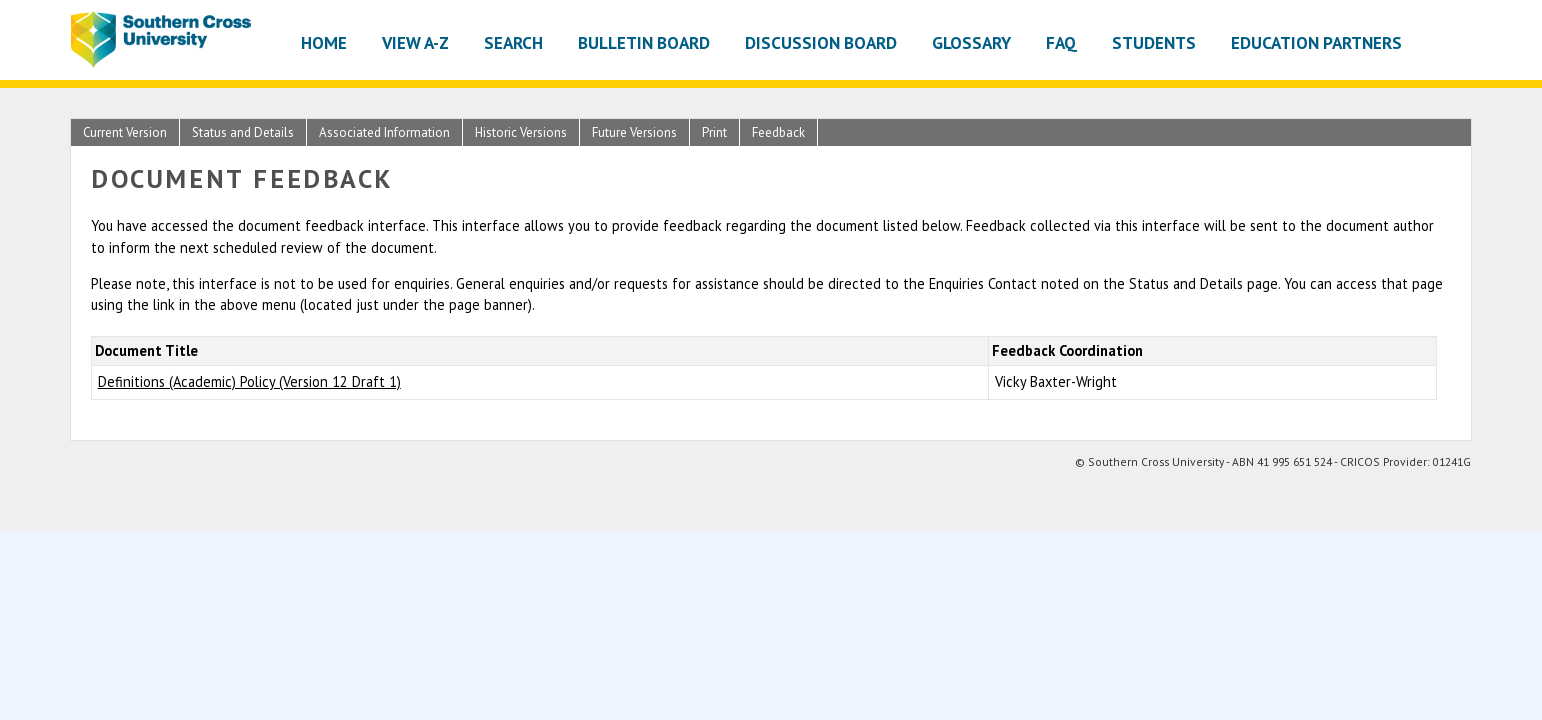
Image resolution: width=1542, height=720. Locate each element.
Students (1154, 42)
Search (513, 42)
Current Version (125, 132)
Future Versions (634, 132)
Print (714, 132)
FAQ (1061, 42)
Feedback (778, 132)
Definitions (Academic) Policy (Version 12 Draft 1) (249, 381)
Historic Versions (521, 132)
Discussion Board (821, 42)
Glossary (971, 42)
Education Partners (1316, 42)
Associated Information (384, 132)
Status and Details (243, 132)
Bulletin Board (644, 42)
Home (324, 42)
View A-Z (415, 42)
